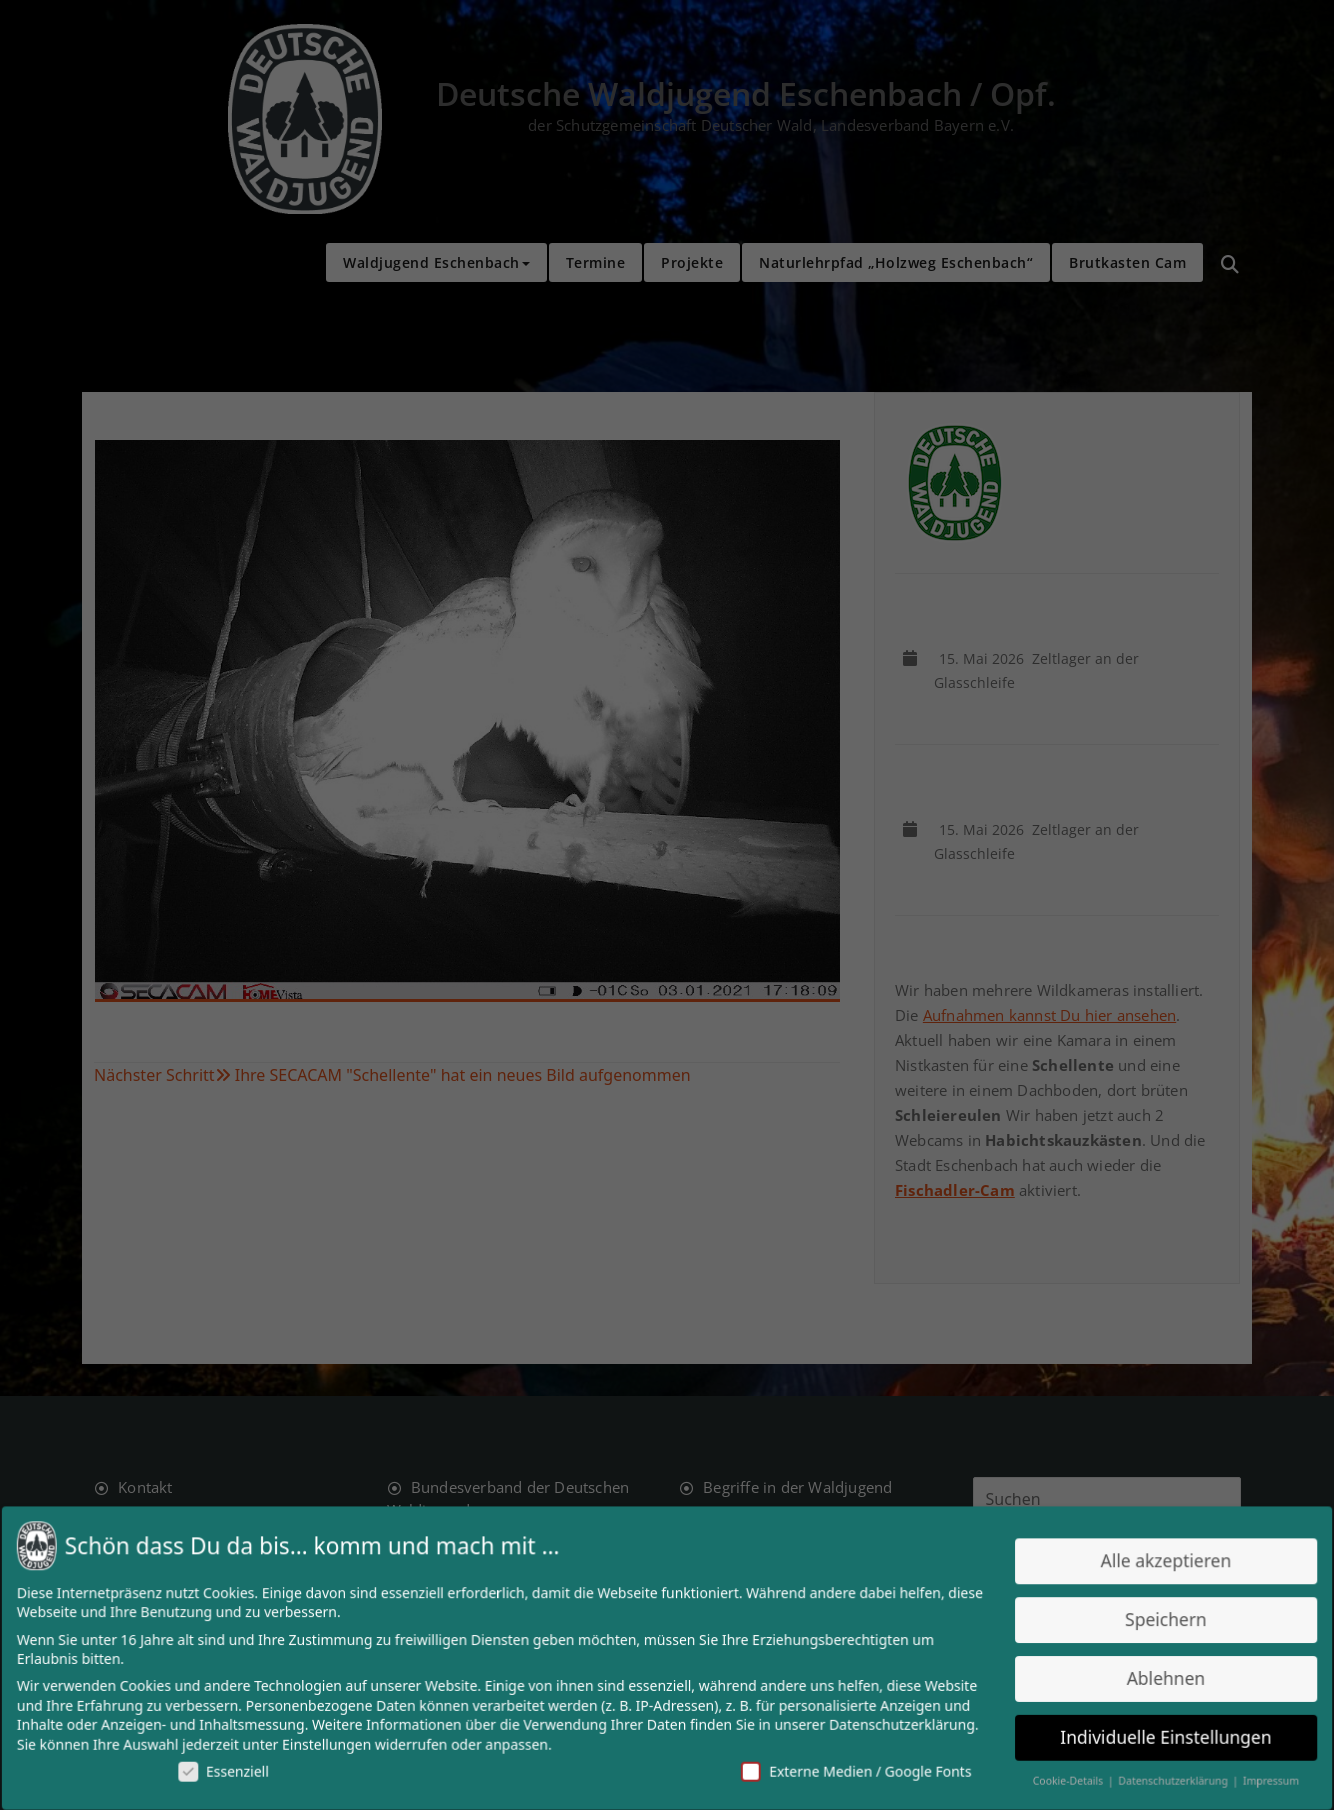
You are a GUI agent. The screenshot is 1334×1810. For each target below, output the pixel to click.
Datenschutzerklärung (893, 1722)
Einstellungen (338, 1741)
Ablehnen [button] (1149, 1677)
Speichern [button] (1149, 1620)
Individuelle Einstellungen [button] (1149, 1734)
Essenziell (239, 1767)
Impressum (1251, 1776)
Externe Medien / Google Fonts (850, 1767)
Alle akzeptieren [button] (1149, 1563)
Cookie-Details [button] (1055, 1776)
